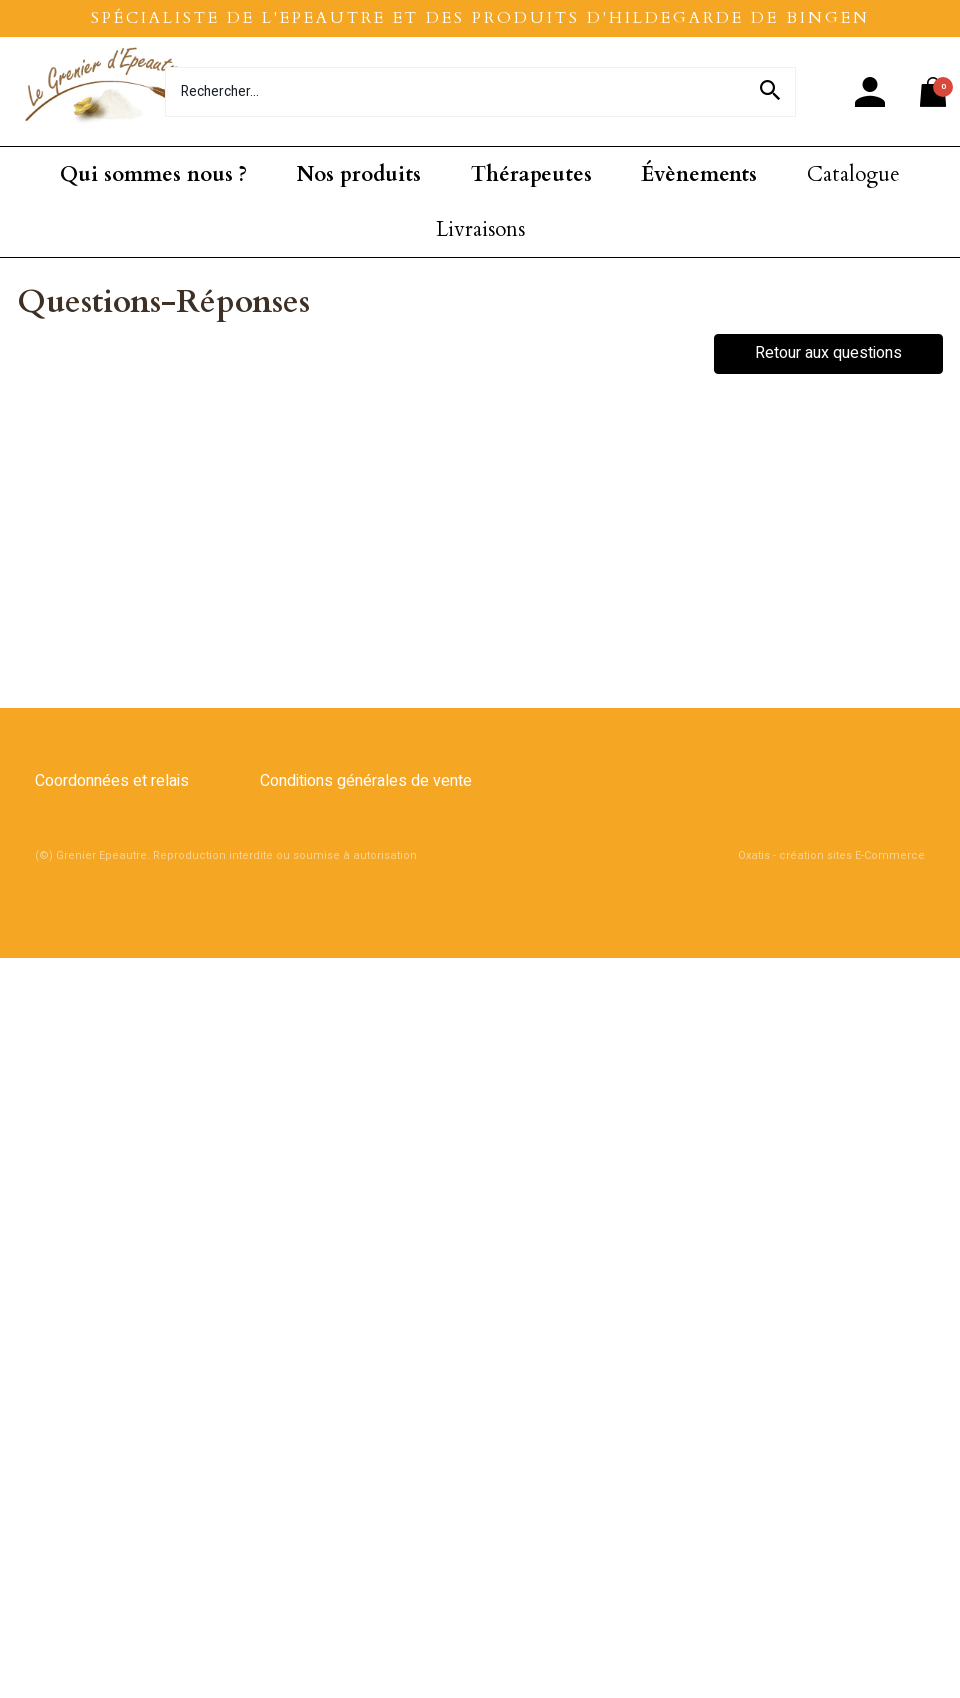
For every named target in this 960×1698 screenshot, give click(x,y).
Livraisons (480, 229)
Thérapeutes (531, 174)
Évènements (699, 174)
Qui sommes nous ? (153, 174)
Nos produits (359, 174)
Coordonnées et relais (112, 781)
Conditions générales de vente (366, 781)
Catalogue (853, 174)
